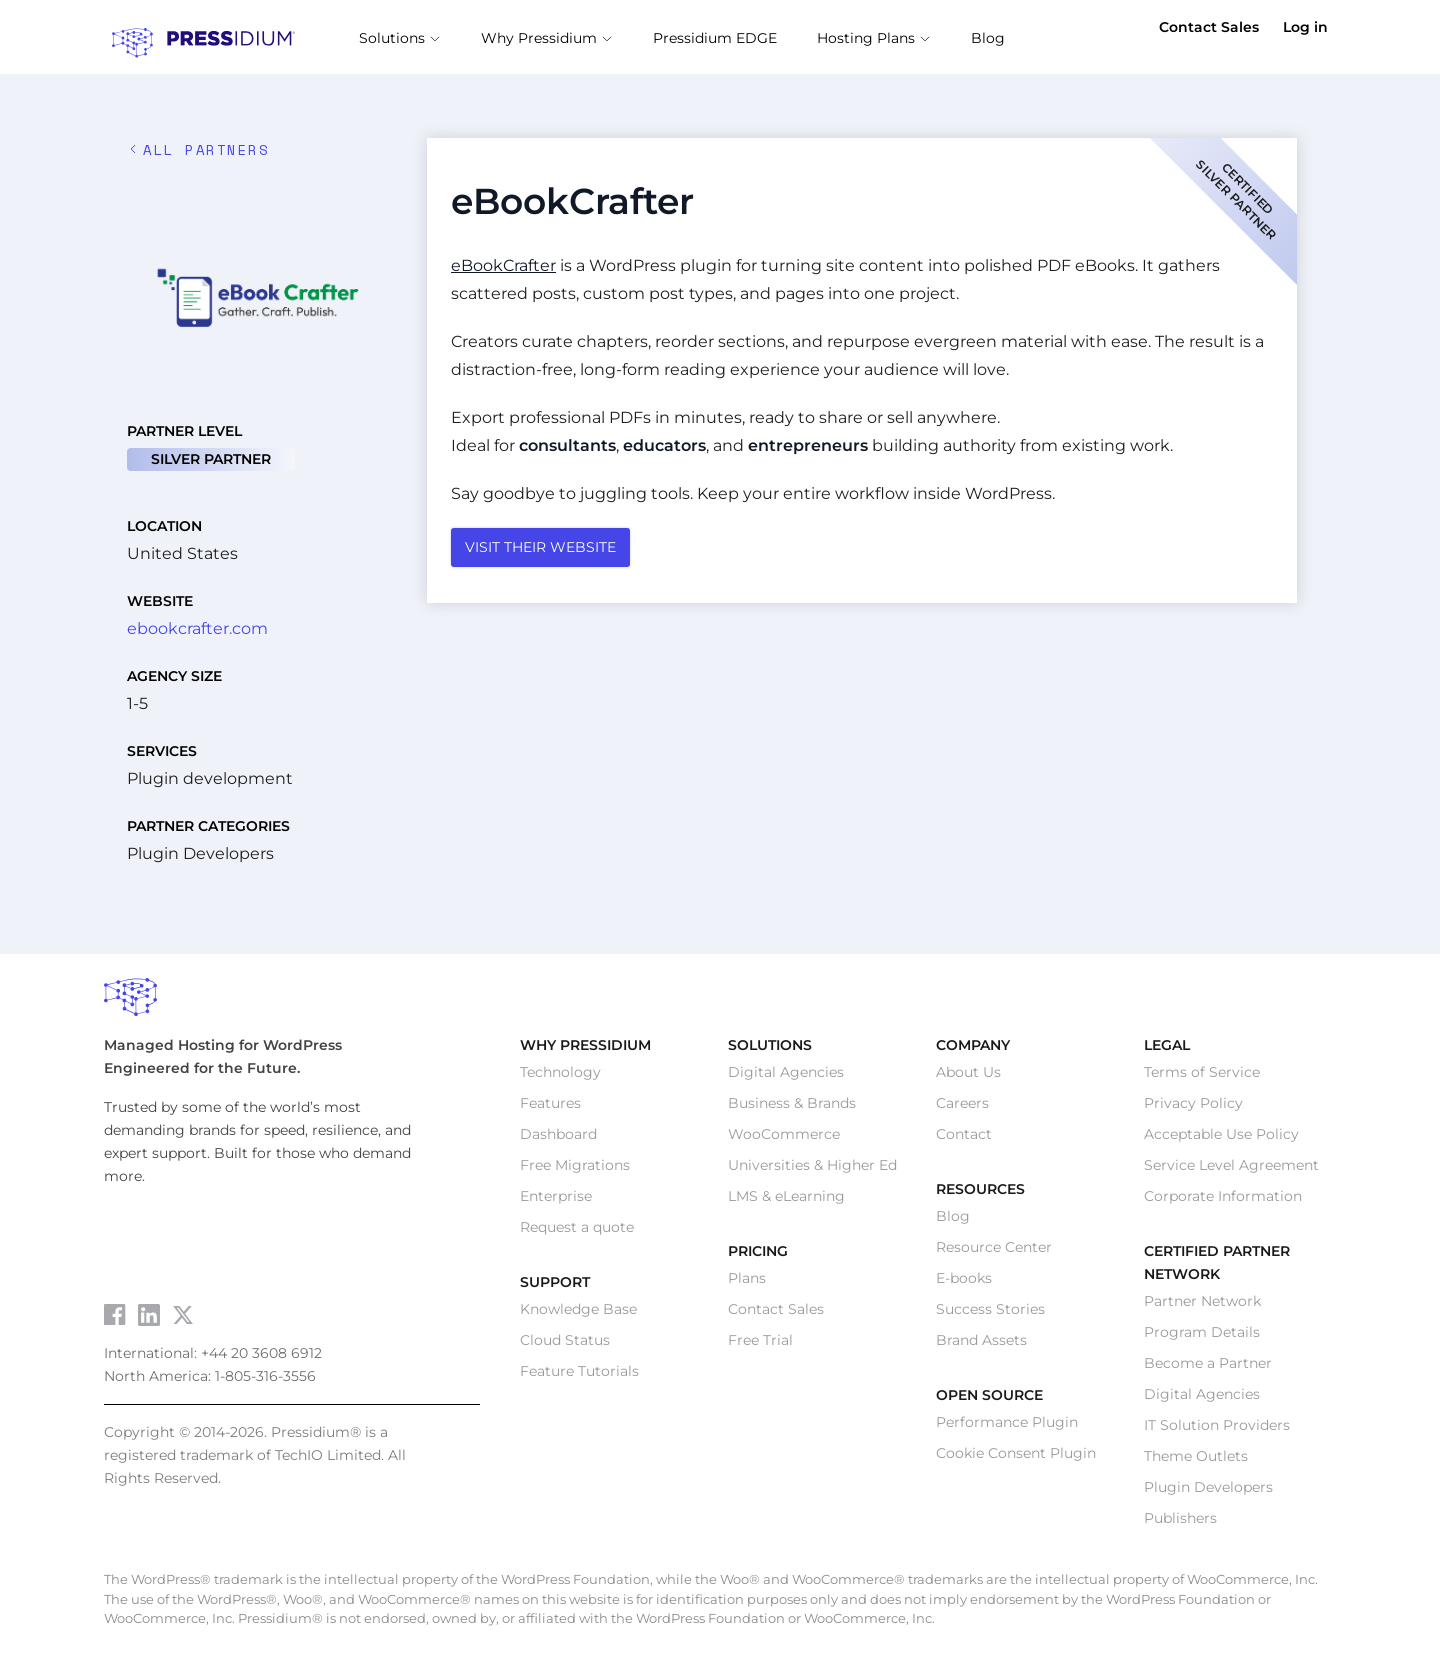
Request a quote (577, 1233)
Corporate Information (1223, 1202)
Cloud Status (565, 1346)
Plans (747, 1284)
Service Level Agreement (1231, 1171)
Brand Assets (981, 1346)
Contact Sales (1209, 27)
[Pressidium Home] (720, 1004)
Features (550, 1109)
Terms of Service (1202, 1078)
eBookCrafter (503, 271)
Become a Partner (1208, 1369)
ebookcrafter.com (197, 634)
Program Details (1202, 1338)
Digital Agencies (786, 1078)
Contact (964, 1140)
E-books (964, 1284)
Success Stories (990, 1315)
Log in (1305, 27)
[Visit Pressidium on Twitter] (183, 1321)
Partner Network (1202, 1307)
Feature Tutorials (579, 1377)
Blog (953, 1222)
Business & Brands (792, 1109)
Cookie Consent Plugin (1016, 1459)
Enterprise (556, 1202)
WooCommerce (784, 1140)
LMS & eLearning (786, 1202)
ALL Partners (198, 155)
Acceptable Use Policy (1221, 1140)
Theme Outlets (1196, 1462)
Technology (560, 1078)
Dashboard (558, 1140)
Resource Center (994, 1253)
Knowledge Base (578, 1315)
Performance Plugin (1007, 1428)
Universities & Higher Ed (812, 1171)
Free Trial (760, 1346)
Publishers (1180, 1524)
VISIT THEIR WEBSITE (540, 553)
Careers (962, 1109)
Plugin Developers (1208, 1493)
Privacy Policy (1193, 1109)
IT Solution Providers (1217, 1431)
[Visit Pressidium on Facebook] (115, 1320)
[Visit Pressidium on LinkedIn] (149, 1321)
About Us (968, 1078)
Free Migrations (575, 1171)
